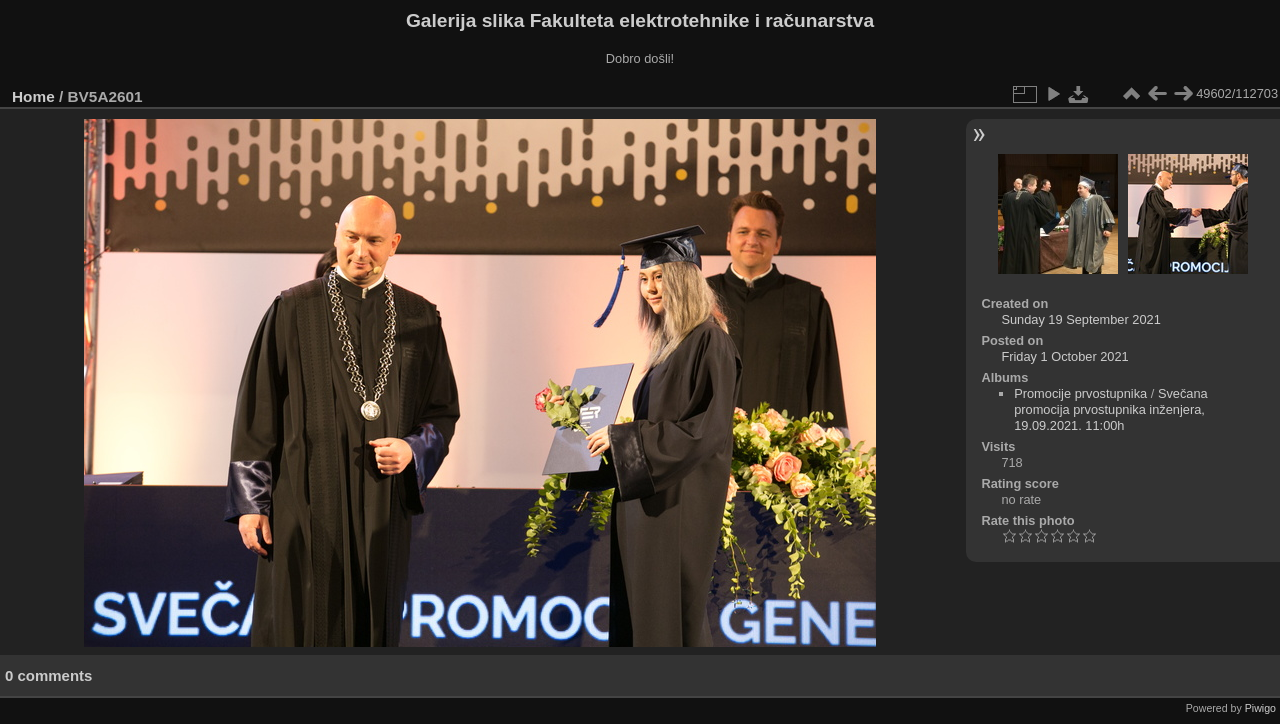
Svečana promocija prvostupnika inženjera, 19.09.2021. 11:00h (1111, 409)
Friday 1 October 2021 (1064, 356)
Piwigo (1260, 708)
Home (33, 96)
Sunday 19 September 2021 (1080, 319)
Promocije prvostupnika (1080, 393)
